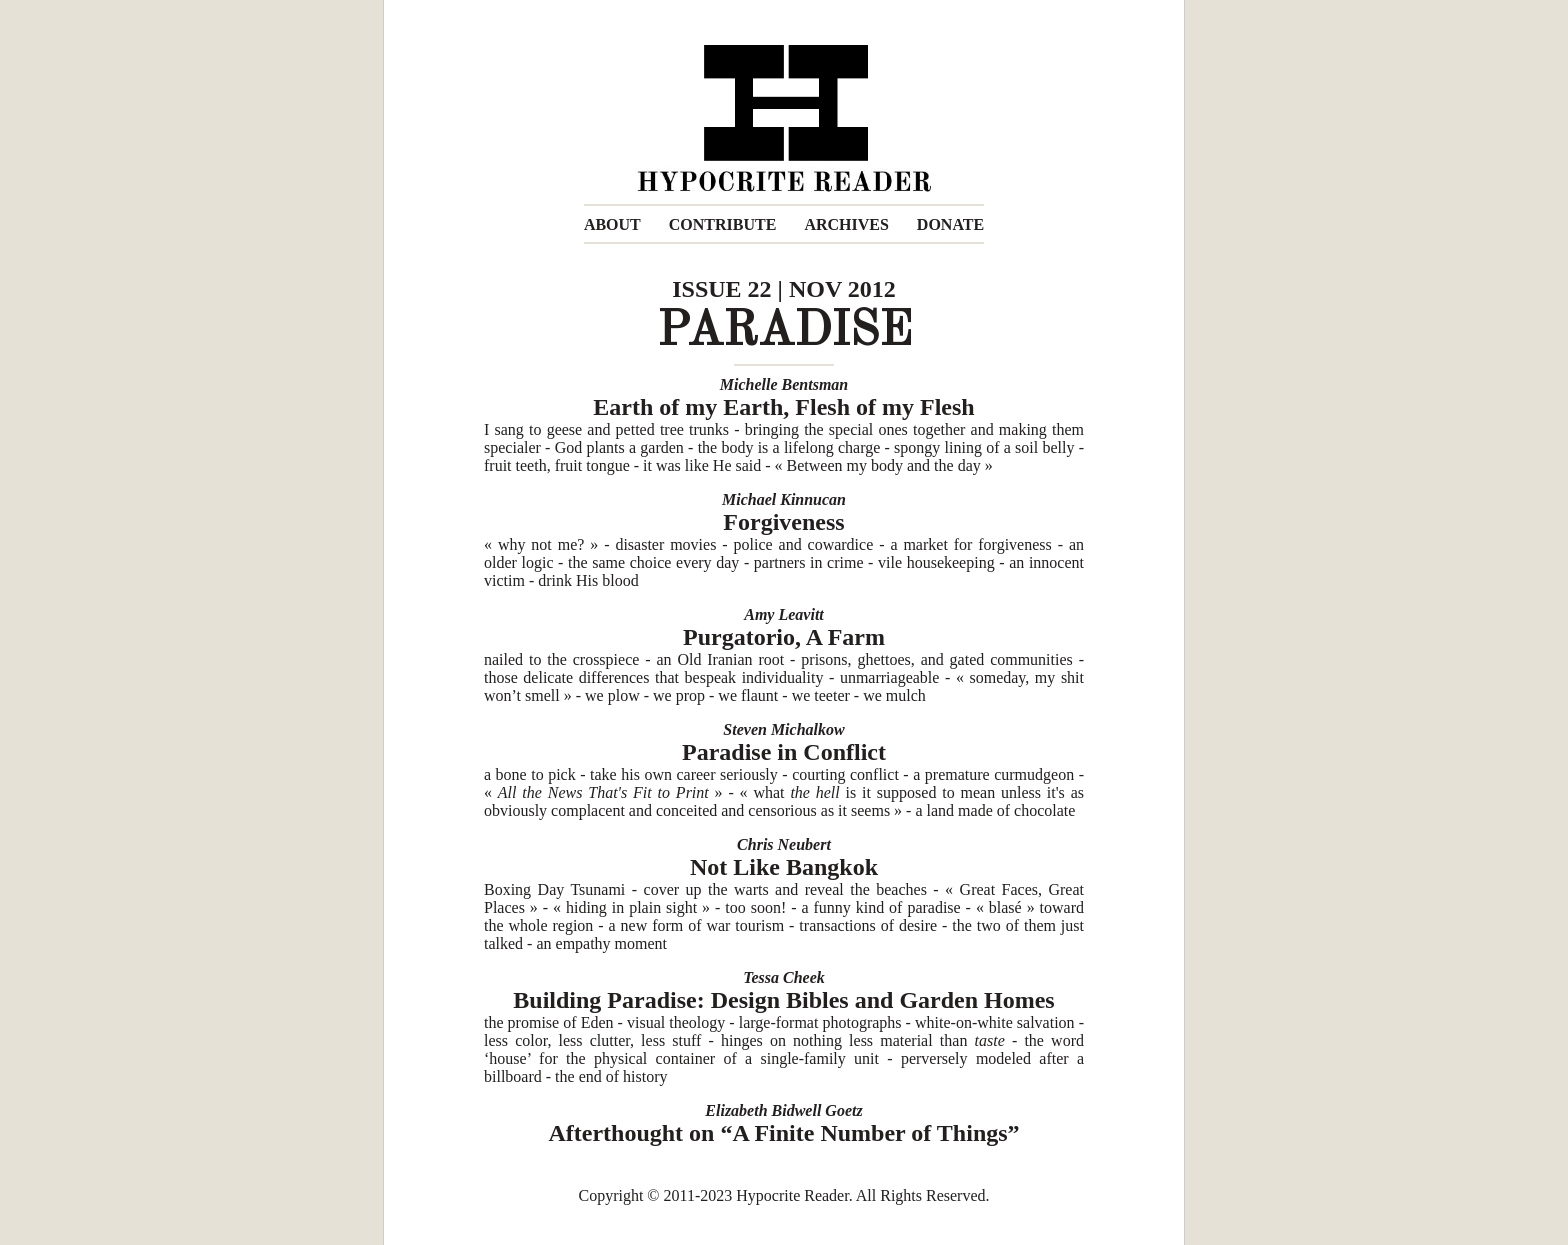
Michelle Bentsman (784, 384)
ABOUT (612, 224)
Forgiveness (783, 522)
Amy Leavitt (784, 614)
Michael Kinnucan (784, 499)
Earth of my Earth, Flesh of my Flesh (783, 407)
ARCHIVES (846, 224)
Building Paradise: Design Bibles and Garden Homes (783, 1000)
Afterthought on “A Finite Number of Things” (783, 1133)
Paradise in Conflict (784, 752)
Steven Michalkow (783, 729)
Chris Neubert (784, 844)
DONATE (950, 224)
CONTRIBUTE (723, 224)
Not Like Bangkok (784, 867)
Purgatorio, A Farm (784, 637)
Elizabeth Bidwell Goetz (783, 1110)
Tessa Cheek (784, 977)
